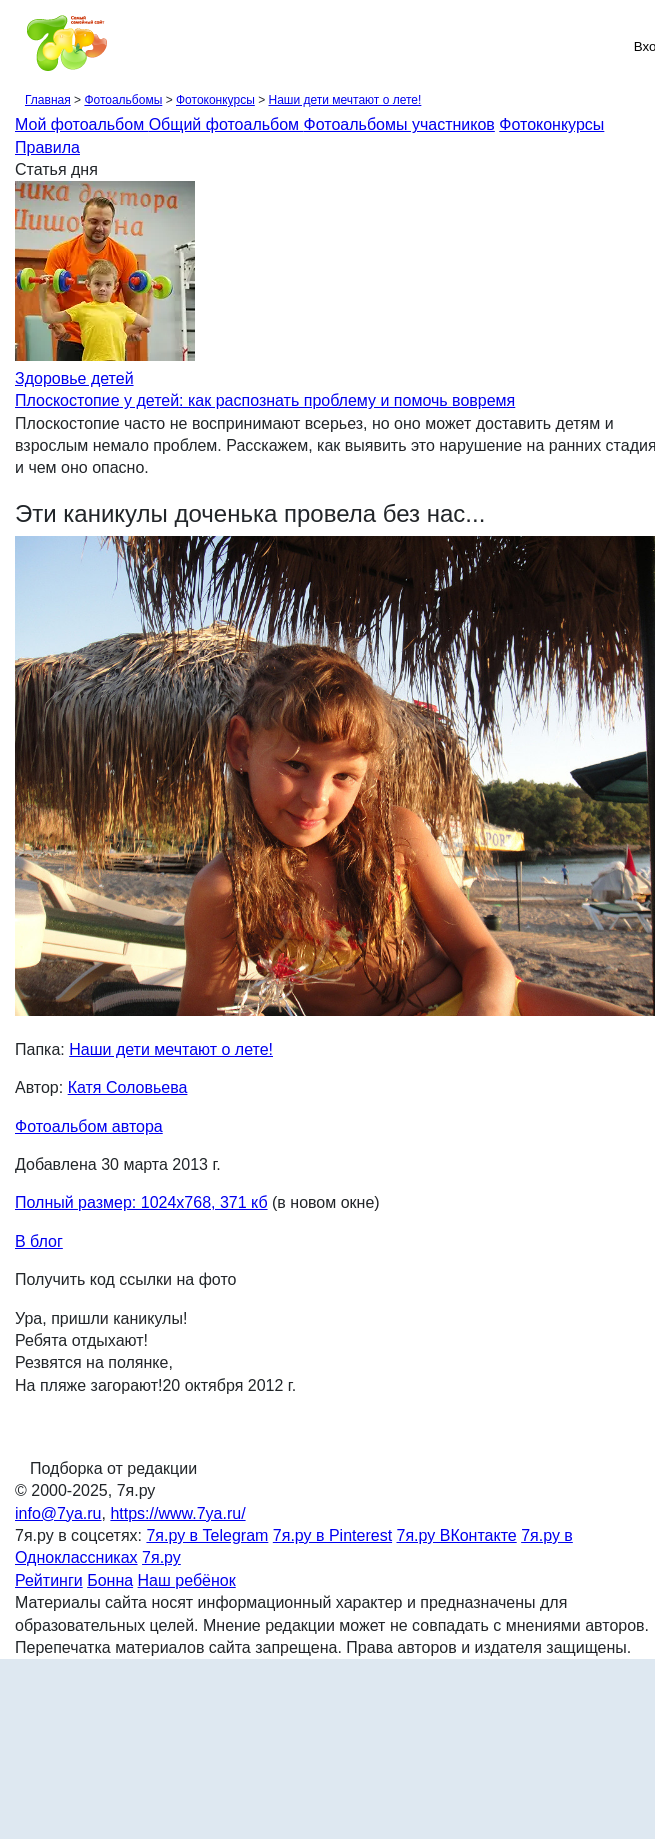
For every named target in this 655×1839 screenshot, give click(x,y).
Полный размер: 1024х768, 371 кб (141, 1202)
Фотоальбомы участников (399, 124)
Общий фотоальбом (226, 124)
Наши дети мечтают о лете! (344, 100)
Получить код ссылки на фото (125, 1279)
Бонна (110, 1580)
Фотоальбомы (123, 100)
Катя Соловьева (128, 1087)
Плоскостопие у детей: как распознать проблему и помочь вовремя (265, 400)
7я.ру (161, 1557)
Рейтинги (49, 1580)
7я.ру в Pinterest (332, 1535)
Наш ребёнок (187, 1580)
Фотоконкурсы (215, 100)
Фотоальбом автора (89, 1126)
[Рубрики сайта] (21, 46)
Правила (47, 147)
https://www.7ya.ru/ (177, 1513)
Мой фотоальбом (82, 124)
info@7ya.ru (58, 1513)
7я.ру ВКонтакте (457, 1535)
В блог (39, 1241)
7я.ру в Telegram (207, 1535)
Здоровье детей (74, 378)
